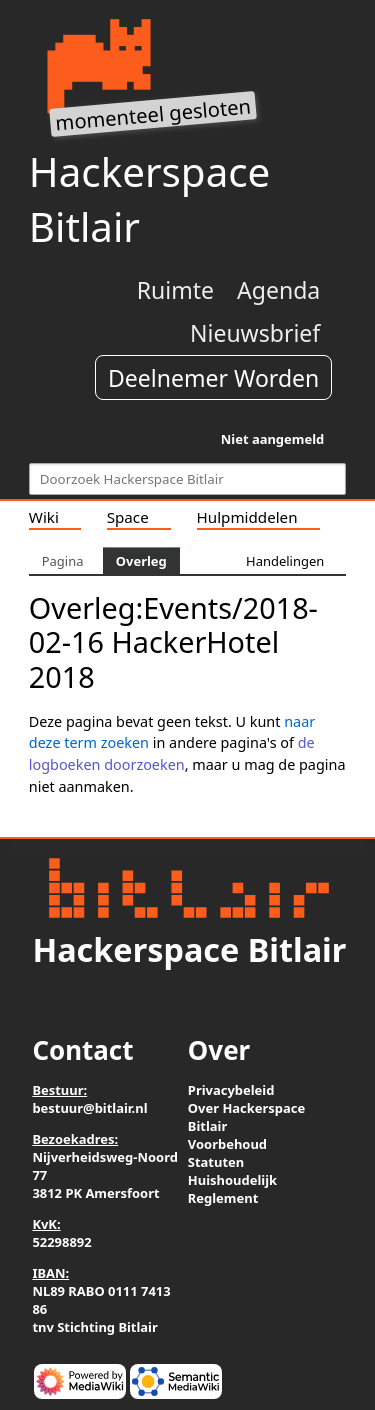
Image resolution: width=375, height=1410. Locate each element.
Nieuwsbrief (255, 333)
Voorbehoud (227, 1144)
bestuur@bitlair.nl (89, 1108)
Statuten (216, 1162)
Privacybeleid (231, 1090)
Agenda (278, 290)
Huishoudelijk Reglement (232, 1189)
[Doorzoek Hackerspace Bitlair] (187, 479)
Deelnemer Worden (213, 378)
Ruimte (175, 290)
